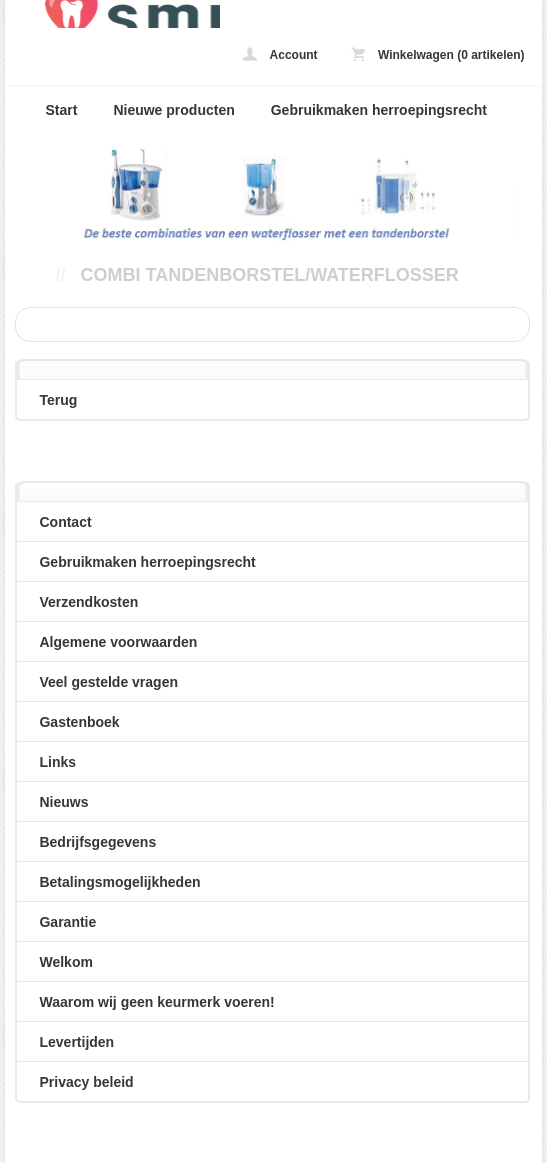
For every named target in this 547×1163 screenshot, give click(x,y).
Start (61, 110)
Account (280, 54)
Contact (65, 522)
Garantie (67, 922)
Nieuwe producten (173, 110)
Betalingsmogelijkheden (119, 882)
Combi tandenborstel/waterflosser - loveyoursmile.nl (112, 14)
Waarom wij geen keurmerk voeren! (156, 1002)
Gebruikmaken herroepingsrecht (379, 110)
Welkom (65, 962)
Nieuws (63, 802)
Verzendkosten (88, 602)
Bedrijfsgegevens (97, 842)
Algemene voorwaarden (118, 642)
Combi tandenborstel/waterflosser (269, 275)
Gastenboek (79, 722)
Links (57, 762)
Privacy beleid (86, 1082)
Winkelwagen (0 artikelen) (438, 54)
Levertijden (76, 1042)
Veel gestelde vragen (108, 682)
